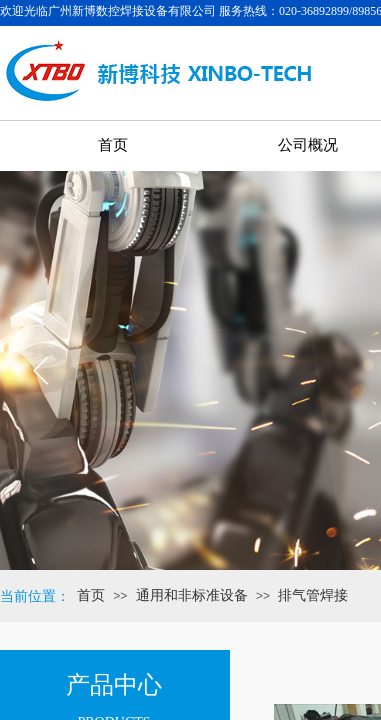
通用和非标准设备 (192, 595)
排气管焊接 (313, 595)
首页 (91, 595)
